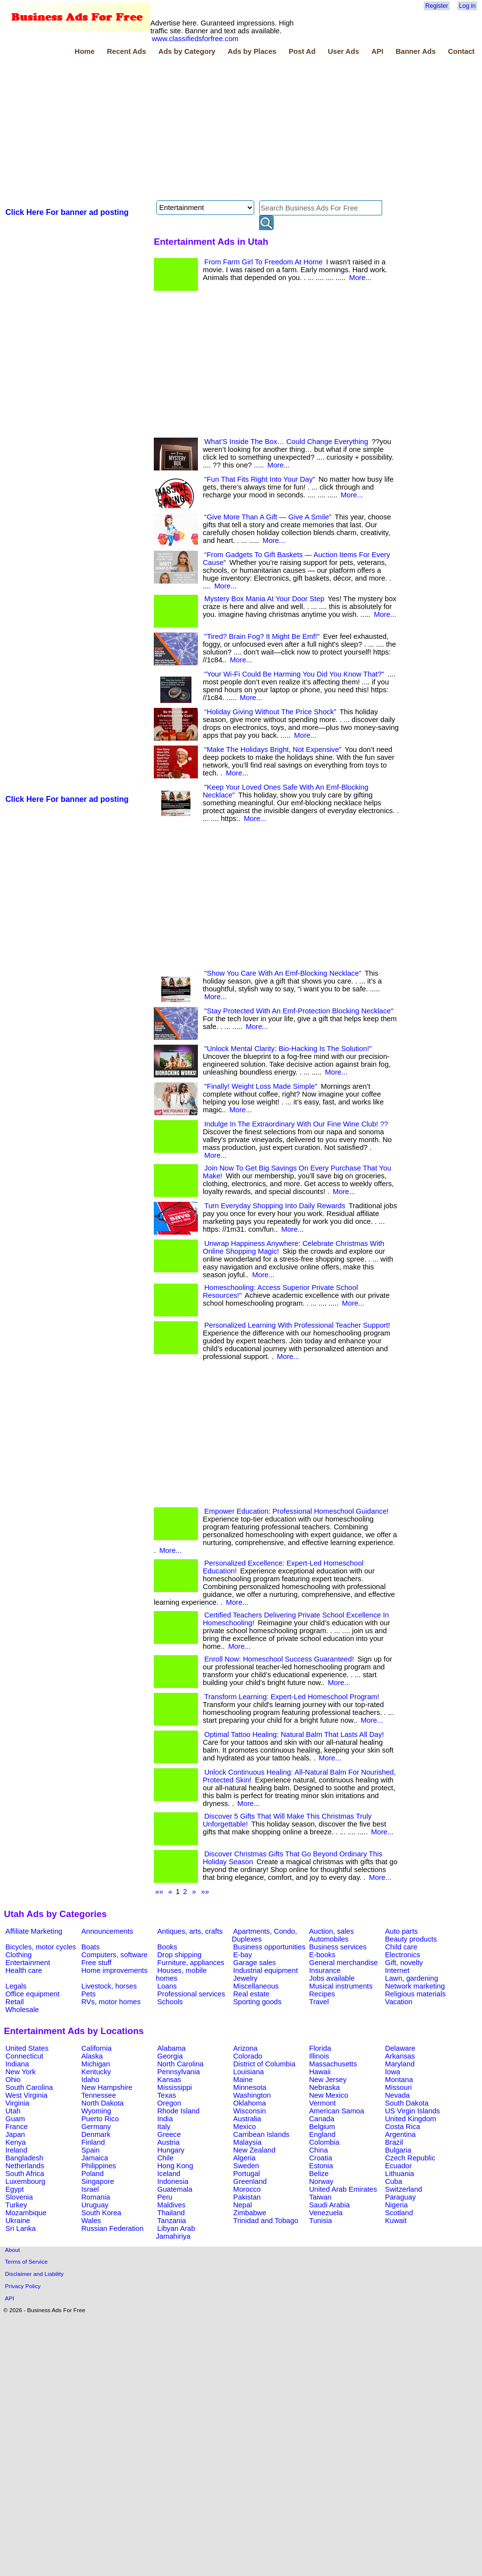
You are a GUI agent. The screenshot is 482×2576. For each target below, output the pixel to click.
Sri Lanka (20, 2228)
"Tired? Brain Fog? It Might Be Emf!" (262, 636)
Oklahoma (249, 2103)
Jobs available (332, 1978)
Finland (93, 2142)
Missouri (398, 2087)
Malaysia (247, 2142)
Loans (167, 1986)
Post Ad (302, 51)
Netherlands (24, 2166)
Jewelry (245, 1978)
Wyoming (96, 2111)
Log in (467, 5)
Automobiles (329, 1939)
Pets (88, 1994)
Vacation (398, 2002)
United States (26, 2048)
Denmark (95, 2134)
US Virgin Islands (412, 2111)
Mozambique (26, 2213)
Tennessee (98, 2095)
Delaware (400, 2048)
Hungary (170, 2150)
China (318, 2150)
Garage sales (254, 1963)
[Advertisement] (139, 129)
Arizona (245, 2048)
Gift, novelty (404, 1963)
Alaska (92, 2056)
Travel (319, 2002)
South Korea (101, 2213)
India (165, 2119)
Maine (243, 2080)
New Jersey (328, 2080)
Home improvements (114, 1970)
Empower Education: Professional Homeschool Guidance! (296, 1511)
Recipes (322, 1994)
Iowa (392, 2072)
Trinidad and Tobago (265, 2221)
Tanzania (171, 2221)
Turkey (16, 2205)
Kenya (15, 2142)
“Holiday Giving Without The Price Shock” (270, 712)
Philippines (98, 2166)
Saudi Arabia (329, 2205)
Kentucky (96, 2072)
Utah (13, 2111)
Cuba (393, 2181)
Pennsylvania (178, 2072)
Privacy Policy (23, 2286)
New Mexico (328, 2095)
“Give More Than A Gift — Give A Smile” (268, 517)
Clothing (18, 1955)
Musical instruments (341, 1986)
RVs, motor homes (111, 2002)
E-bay (242, 1955)
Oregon (169, 2103)
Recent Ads (126, 51)
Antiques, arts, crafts (190, 1931)
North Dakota (102, 2103)
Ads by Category (186, 51)
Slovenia (19, 2197)
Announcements (107, 1931)
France (16, 2127)
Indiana (17, 2064)
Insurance (324, 1970)
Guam (15, 2119)
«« (159, 1892)
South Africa (24, 2174)
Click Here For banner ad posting (67, 212)
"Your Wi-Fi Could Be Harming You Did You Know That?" (294, 674)
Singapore (97, 2181)
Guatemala (175, 2189)
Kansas (169, 2080)
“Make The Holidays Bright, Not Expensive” (272, 749)
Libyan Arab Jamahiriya (175, 2232)
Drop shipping (179, 1955)
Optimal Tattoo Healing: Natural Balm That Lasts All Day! (294, 1734)
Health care (23, 1970)
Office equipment (32, 1994)
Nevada (397, 2095)
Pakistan (247, 2197)
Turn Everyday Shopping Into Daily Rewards (274, 1206)
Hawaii (320, 2072)
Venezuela (325, 2213)
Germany (96, 2127)
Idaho (90, 2080)
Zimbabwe (249, 2213)
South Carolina (29, 2087)
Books (167, 1947)
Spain (90, 2150)
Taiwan (320, 2197)
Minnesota (249, 2087)
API (377, 51)
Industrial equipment (265, 1970)
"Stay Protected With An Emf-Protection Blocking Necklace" (298, 1011)
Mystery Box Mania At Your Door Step (264, 599)
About (12, 2250)
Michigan (95, 2064)
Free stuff (96, 1963)
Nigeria (396, 2205)
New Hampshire (106, 2087)
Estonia (321, 2166)
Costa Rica (402, 2127)
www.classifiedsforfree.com (195, 39)
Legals (15, 1986)
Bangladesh (24, 2158)
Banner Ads (416, 51)
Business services (337, 1947)
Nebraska (324, 2087)
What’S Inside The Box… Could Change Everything (286, 441)
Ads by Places (252, 51)
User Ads (343, 51)
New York (20, 2072)
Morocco (247, 2189)
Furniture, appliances (190, 1963)
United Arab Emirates (343, 2189)
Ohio (13, 2080)
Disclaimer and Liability (34, 2274)
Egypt (14, 2189)
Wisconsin (249, 2111)
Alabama (171, 2048)
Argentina (400, 2134)
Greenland (249, 2181)
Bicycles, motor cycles (40, 1947)
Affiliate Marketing (33, 1931)
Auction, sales (331, 1931)
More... (360, 277)
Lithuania (399, 2174)
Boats (90, 1947)
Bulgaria (398, 2150)
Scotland (399, 2213)
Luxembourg (25, 2181)
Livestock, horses (109, 1986)
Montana (399, 2080)
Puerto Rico (100, 2119)
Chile (165, 2158)
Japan (15, 2134)
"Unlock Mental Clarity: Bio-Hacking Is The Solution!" (288, 1049)
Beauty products (411, 1939)
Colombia (324, 2142)
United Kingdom (410, 2119)
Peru (164, 2197)
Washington (252, 2095)
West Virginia (26, 2095)
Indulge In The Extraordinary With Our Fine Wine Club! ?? (296, 1124)
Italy (163, 2127)
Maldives (171, 2205)
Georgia (170, 2056)
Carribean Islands (261, 2134)
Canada (321, 2119)
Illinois (319, 2056)
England (322, 2134)
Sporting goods (257, 2002)
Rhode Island (178, 2111)
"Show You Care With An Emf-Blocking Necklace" (283, 973)
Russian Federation (112, 2228)
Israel (90, 2189)
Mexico (244, 2127)
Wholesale (22, 2010)
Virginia (17, 2103)
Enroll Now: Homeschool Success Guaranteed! (279, 1659)
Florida (320, 2048)
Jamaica (94, 2158)
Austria (168, 2142)
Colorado (247, 2056)
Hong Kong (175, 2166)
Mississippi (174, 2087)
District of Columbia (264, 2064)
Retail (14, 2002)
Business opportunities (269, 1947)
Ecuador (398, 2166)
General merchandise (343, 1963)
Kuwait (396, 2221)
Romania (95, 2197)
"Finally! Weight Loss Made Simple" (260, 1086)
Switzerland (403, 2189)
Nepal (242, 2205)
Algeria (244, 2158)
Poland (92, 2174)
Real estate (251, 1994)
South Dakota (407, 2103)
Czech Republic (410, 2158)
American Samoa (336, 2111)
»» (205, 1892)
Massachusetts (333, 2064)
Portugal (246, 2174)
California (96, 2048)
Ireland (16, 2150)
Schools (170, 2002)
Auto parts (401, 1931)
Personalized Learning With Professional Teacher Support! (297, 1325)
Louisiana (248, 2072)
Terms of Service (26, 2261)
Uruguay (94, 2205)
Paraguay (400, 2197)
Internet (397, 1970)
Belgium (322, 2127)
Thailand (171, 2213)
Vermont (322, 2103)
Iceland (168, 2174)
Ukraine (17, 2221)
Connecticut (24, 2056)
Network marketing (415, 1986)
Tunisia (320, 2221)
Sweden (246, 2166)
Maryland (399, 2064)
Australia (247, 2119)
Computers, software (114, 1955)
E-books (322, 1955)
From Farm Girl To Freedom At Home (263, 262)
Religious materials (415, 1994)
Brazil (394, 2142)
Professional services (191, 1994)
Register (436, 5)
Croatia (320, 2158)
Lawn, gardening (411, 1978)
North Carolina (180, 2064)
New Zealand (254, 2150)
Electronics (402, 1955)
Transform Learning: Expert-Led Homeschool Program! (291, 1697)
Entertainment (27, 1963)
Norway (321, 2181)
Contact (461, 51)
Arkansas (400, 2056)
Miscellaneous (256, 1986)
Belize (319, 2174)
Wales (91, 2221)
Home (84, 51)
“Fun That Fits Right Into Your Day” (259, 479)
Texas (166, 2095)
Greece (169, 2134)
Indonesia (173, 2181)
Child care (401, 1947)
